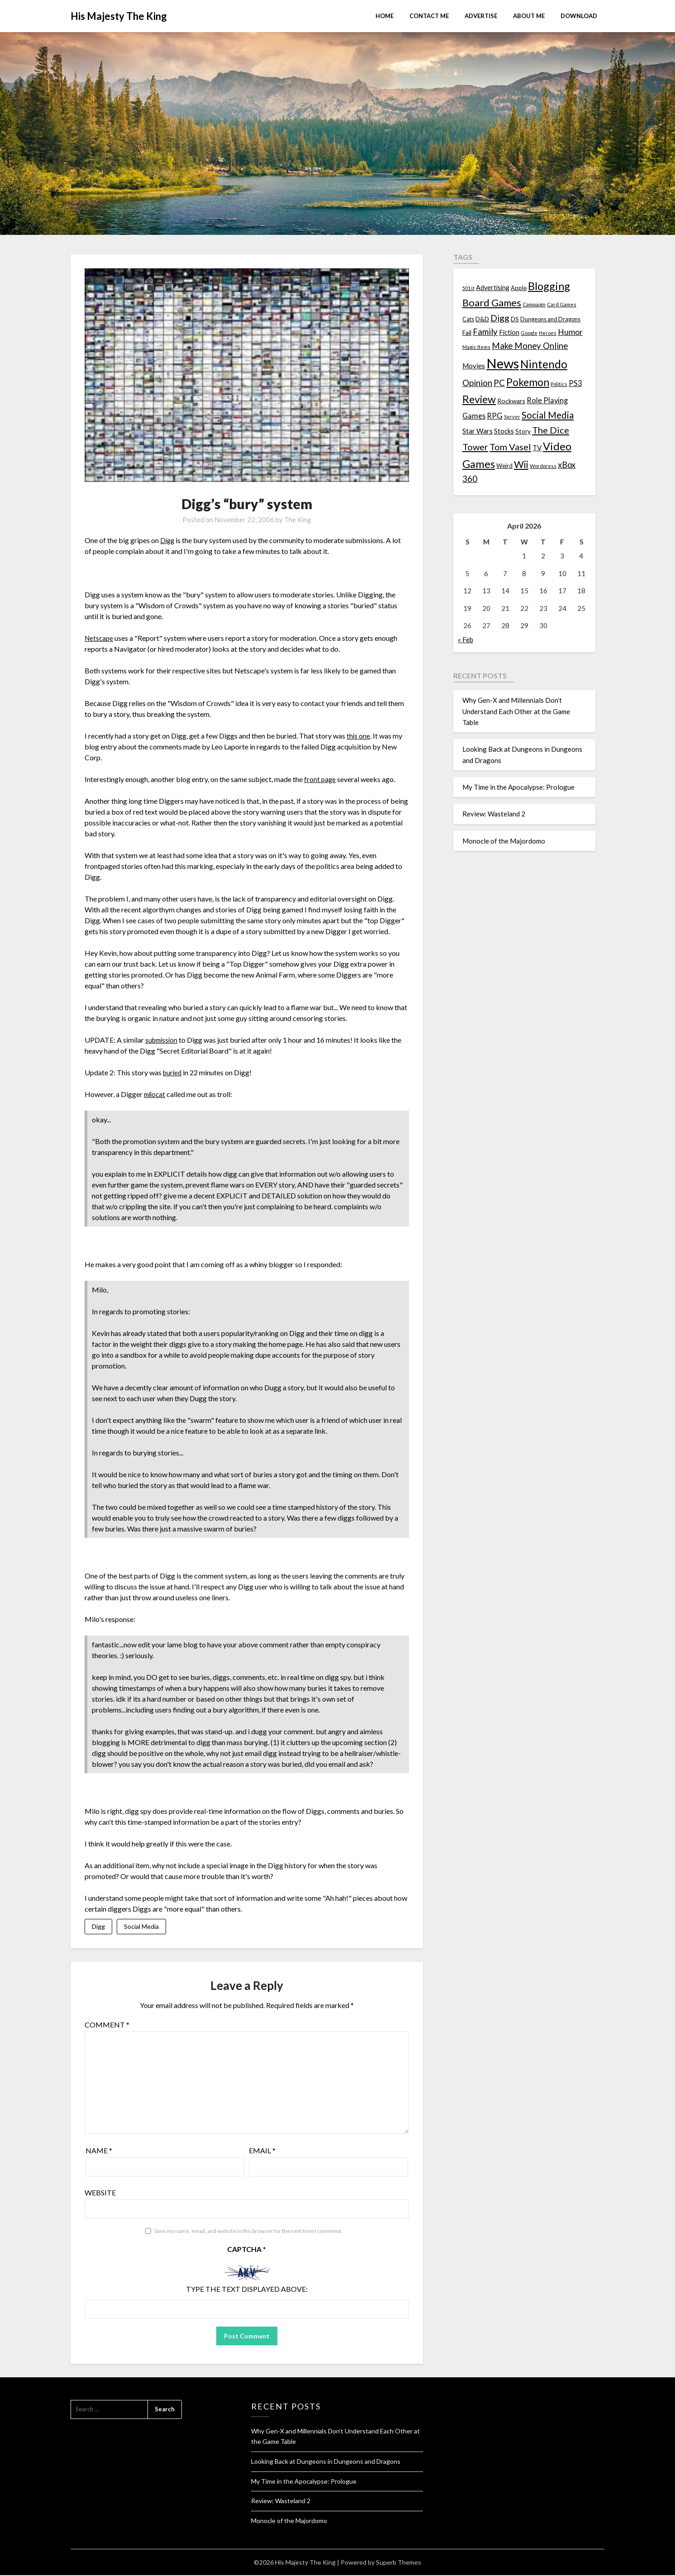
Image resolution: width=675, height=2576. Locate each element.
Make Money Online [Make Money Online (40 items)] (530, 346)
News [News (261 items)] (502, 363)
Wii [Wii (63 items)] (521, 464)
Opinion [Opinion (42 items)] (477, 382)
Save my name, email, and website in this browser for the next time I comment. (248, 2231)
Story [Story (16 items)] (523, 431)
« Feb (465, 639)
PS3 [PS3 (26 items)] (575, 383)
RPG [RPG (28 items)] (495, 415)
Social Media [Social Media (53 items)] (548, 415)
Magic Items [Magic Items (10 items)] (476, 347)
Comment (107, 2025)
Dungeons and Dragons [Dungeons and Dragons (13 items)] (550, 319)
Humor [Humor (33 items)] (570, 332)
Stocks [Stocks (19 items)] (504, 431)
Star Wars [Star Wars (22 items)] (477, 431)
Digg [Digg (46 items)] (499, 318)
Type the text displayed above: (247, 2289)
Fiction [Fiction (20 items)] (509, 332)
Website (100, 2193)
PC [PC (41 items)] (499, 382)
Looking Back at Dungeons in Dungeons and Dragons (325, 2462)
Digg (168, 540)
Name (99, 2151)
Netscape (100, 638)
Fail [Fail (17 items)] (466, 332)
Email (262, 2151)
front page (320, 779)
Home (385, 15)
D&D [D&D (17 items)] (482, 319)
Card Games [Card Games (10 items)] (561, 304)
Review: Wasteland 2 (493, 814)
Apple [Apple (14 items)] (519, 287)
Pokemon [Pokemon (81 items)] (527, 382)
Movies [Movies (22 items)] (473, 366)
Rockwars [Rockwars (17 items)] (511, 401)
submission (162, 1039)
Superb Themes (398, 2563)
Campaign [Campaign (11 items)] (534, 304)
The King (297, 519)
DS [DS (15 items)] (515, 319)
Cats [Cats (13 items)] (468, 319)
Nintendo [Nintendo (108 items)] (543, 364)
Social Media (141, 1927)
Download (579, 15)
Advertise (481, 15)
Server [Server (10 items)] (512, 417)
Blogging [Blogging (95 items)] (549, 286)
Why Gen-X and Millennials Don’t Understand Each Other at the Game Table (516, 711)
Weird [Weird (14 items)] (504, 465)
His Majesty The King (119, 16)
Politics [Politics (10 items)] (559, 384)
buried (173, 1072)
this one (359, 735)
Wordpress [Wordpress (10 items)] (543, 466)
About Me (529, 15)
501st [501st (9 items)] (468, 288)
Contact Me (429, 15)
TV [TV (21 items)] (537, 448)
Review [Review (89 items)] (479, 399)
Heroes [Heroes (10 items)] (547, 333)
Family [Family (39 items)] (485, 332)
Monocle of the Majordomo (503, 841)
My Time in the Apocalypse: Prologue (518, 787)
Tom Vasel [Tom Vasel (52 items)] (510, 446)
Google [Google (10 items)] (529, 333)
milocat (155, 1094)
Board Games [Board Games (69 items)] (491, 302)
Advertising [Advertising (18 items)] (492, 287)
